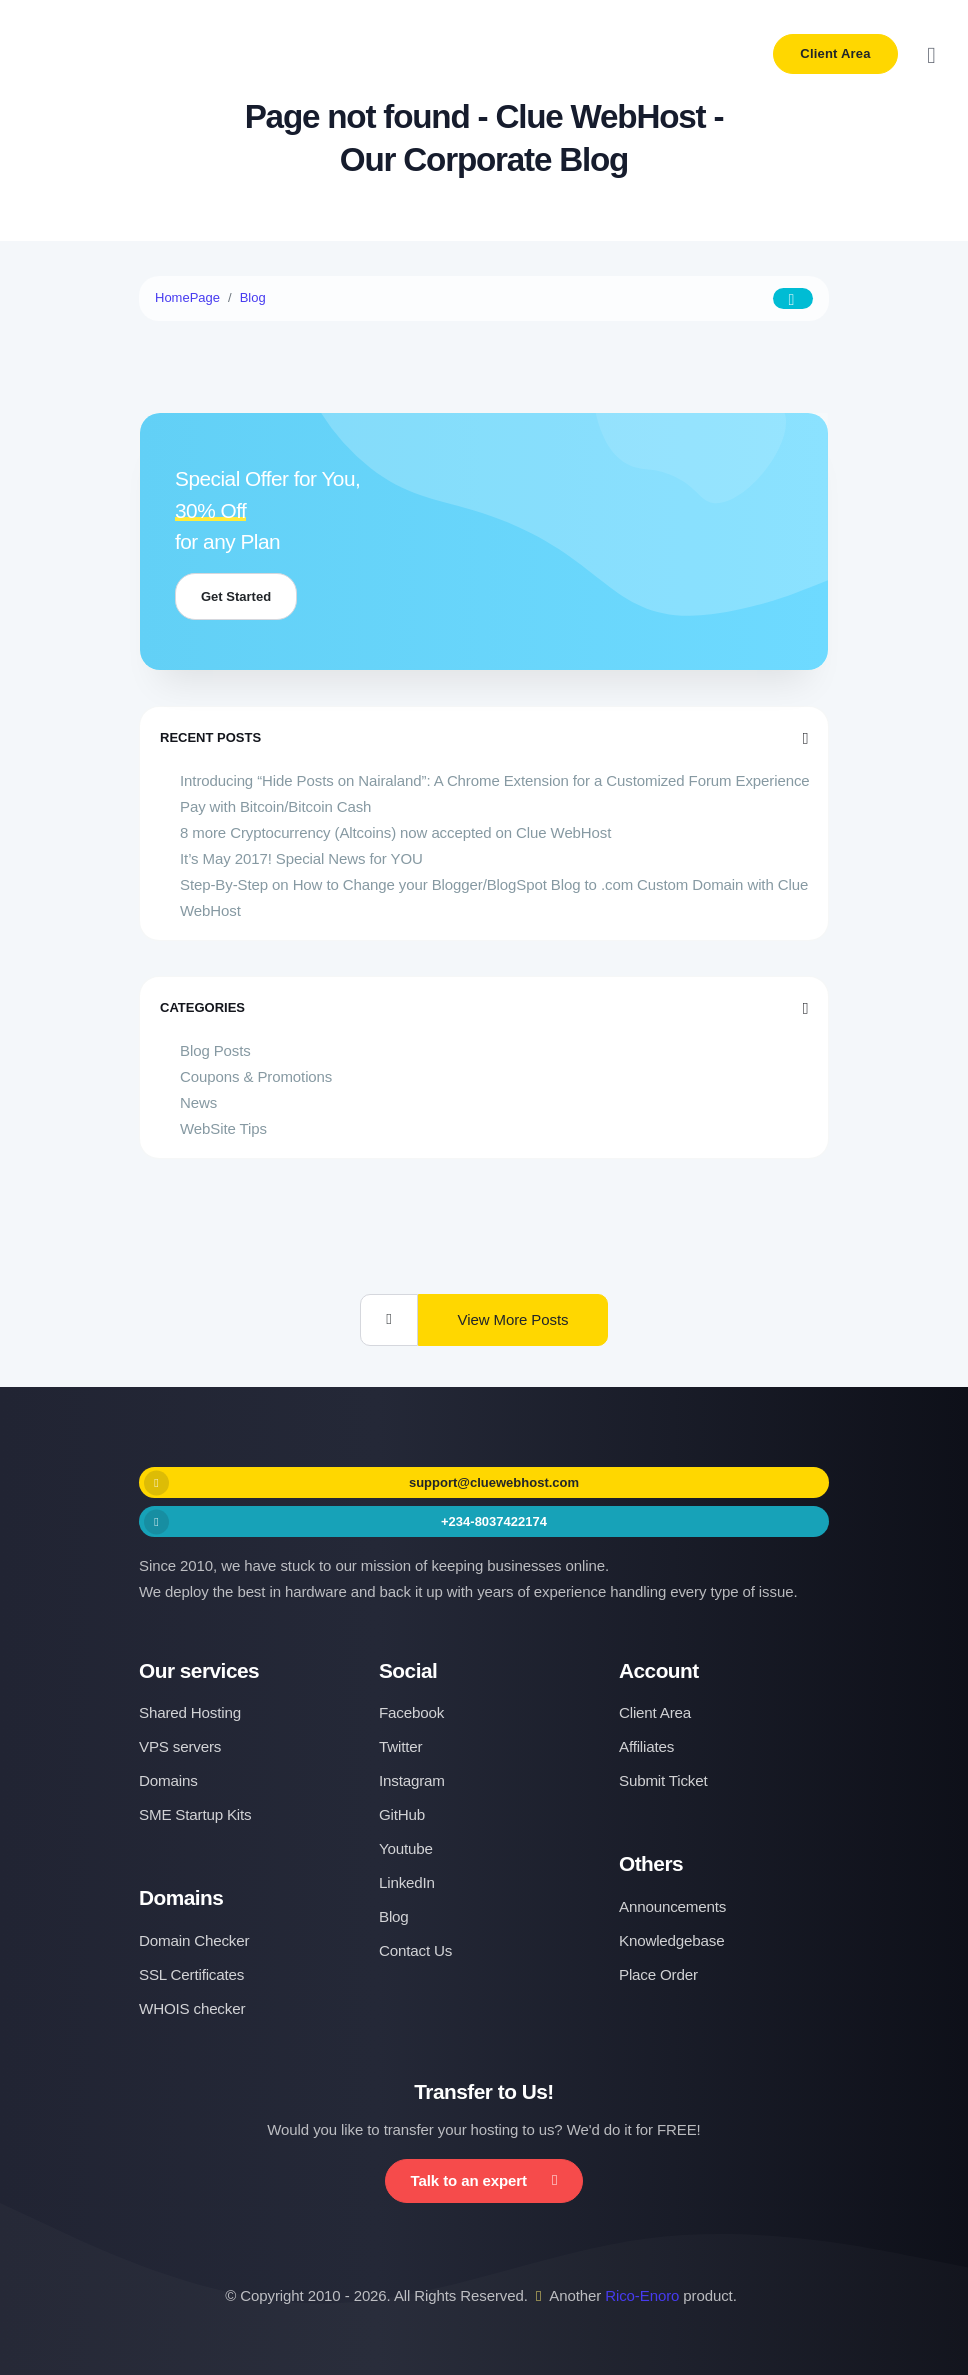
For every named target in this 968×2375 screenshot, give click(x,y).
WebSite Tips (223, 1128)
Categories (484, 1008)
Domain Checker (194, 1940)
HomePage (187, 297)
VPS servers (180, 1746)
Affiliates (646, 1746)
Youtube (406, 1848)
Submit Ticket (663, 1780)
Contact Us (415, 1950)
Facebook (411, 1712)
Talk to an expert (484, 2180)
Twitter (400, 1746)
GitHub (402, 1814)
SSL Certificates (191, 1974)
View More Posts (513, 1319)
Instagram (412, 1780)
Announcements (672, 1906)
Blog (253, 297)
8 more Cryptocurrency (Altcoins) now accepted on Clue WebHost (395, 832)
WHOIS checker (192, 2008)
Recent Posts (484, 738)
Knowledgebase (672, 1940)
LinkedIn (407, 1882)
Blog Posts (215, 1050)
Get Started (236, 596)
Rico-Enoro (642, 2295)
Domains (168, 1780)
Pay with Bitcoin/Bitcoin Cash (275, 806)
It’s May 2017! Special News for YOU (301, 858)
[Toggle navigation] (931, 54)
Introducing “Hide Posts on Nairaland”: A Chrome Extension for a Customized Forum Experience (495, 780)
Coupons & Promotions (256, 1076)
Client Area (835, 53)
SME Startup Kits (195, 1814)
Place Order (658, 1974)
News (198, 1102)
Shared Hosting (190, 1712)
